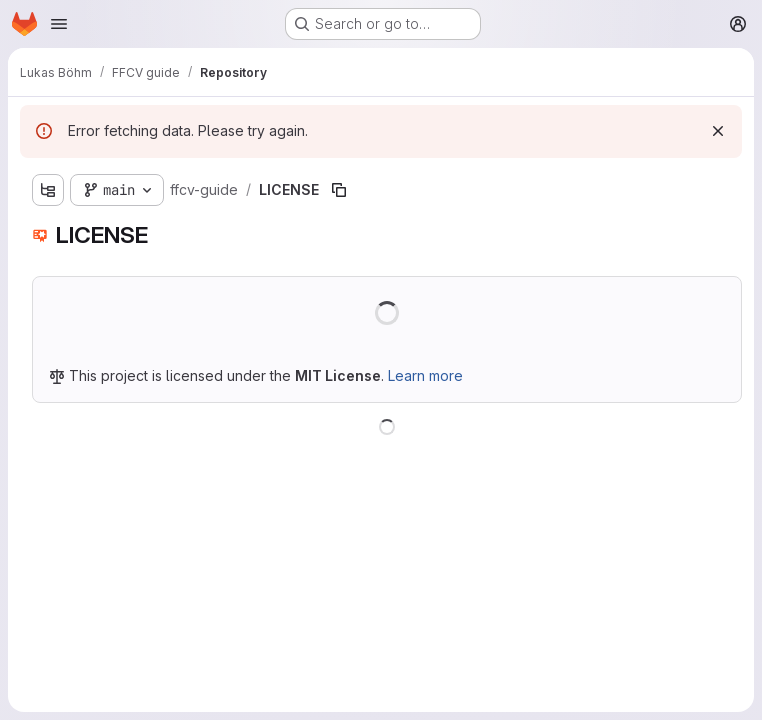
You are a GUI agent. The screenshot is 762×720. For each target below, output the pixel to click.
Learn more (425, 375)
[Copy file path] (339, 190)
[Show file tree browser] (48, 190)
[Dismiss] (718, 131)
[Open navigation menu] (59, 24)
